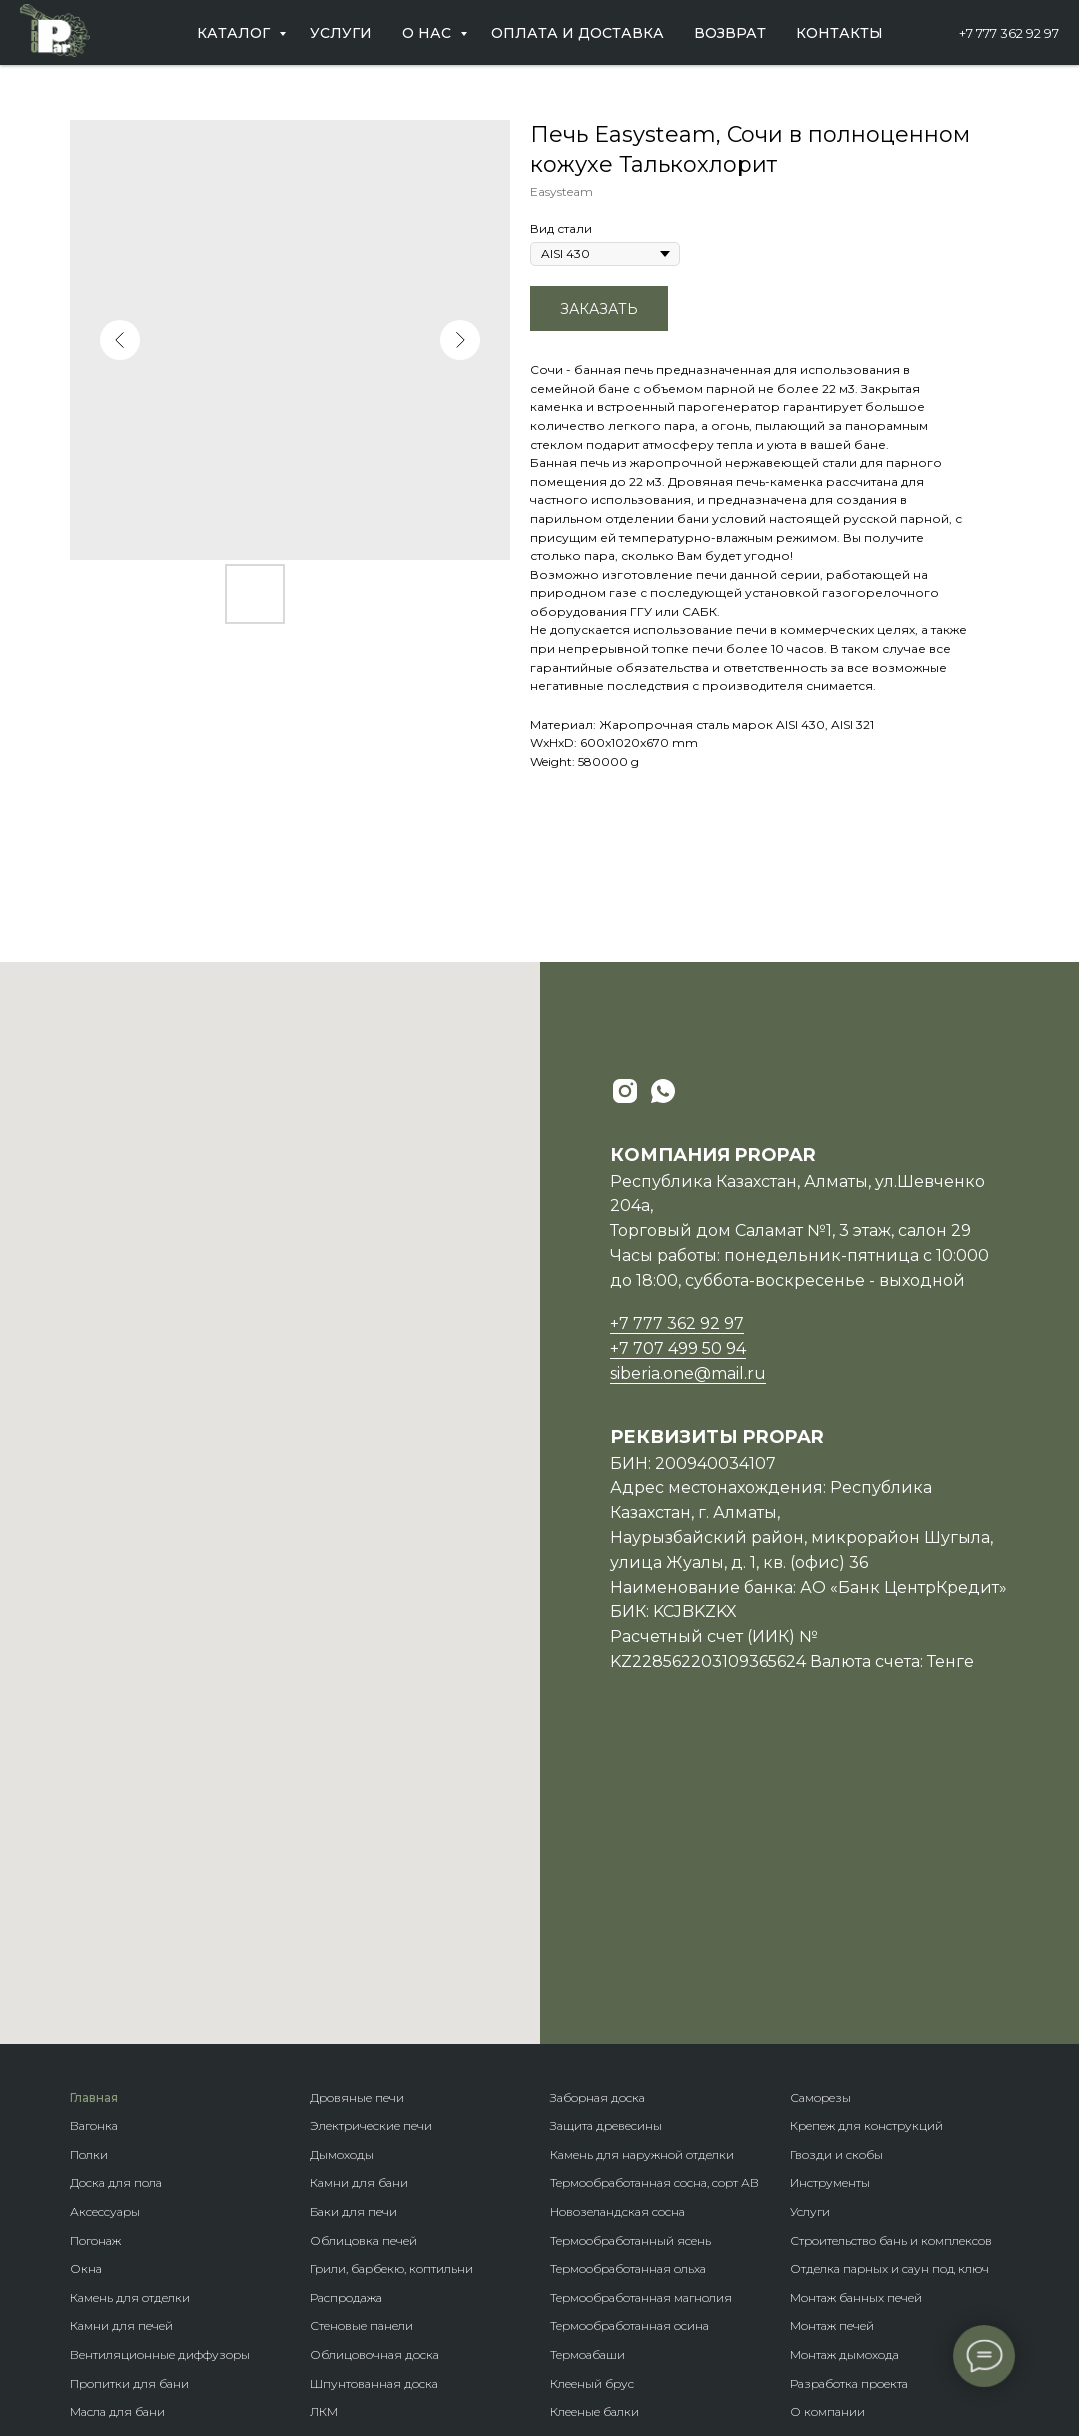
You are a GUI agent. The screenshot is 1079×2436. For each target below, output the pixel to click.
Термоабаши (587, 2074)
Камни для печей (121, 2045)
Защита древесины (606, 1845)
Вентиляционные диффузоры (160, 2074)
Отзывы (814, 2217)
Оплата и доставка (577, 33)
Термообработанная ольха (628, 1988)
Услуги (341, 33)
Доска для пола (116, 1902)
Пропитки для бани (129, 2103)
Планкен (335, 2217)
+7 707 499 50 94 (678, 1348)
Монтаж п (818, 2045)
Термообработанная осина (629, 2045)
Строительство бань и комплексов (891, 1960)
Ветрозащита (109, 2274)
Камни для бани (359, 1902)
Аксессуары (105, 1931)
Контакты (839, 33)
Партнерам (822, 2160)
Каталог (235, 33)
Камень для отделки (130, 2017)
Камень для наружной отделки (642, 1874)
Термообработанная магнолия (641, 2017)
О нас (428, 33)
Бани (565, 2160)
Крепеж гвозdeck (600, 2274)
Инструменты (830, 1902)
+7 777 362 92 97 (1009, 33)
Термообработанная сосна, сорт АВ (654, 1902)
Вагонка (94, 1845)
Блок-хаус (339, 2188)
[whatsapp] (663, 1091)
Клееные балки (594, 2131)
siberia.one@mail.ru (688, 1373)
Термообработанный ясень (630, 1960)
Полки (89, 1874)
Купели (92, 2303)
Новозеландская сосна (617, 1931)
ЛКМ (324, 2131)
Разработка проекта (849, 2103)
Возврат (730, 33)
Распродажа (346, 2017)
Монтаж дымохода (844, 2074)
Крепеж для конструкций (866, 1845)
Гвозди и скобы (836, 1874)
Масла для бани (117, 2131)
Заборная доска (597, 1817)
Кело (324, 2246)
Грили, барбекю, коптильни (391, 1988)
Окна (86, 1988)
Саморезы (820, 1817)
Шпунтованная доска (374, 2103)
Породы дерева (596, 2246)
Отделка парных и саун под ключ (889, 1988)
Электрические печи (371, 1845)
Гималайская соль (122, 2160)
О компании (827, 2131)
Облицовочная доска (374, 2074)
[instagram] (625, 1091)
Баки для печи (353, 1931)
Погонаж (95, 1960)
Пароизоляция (115, 2188)
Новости (814, 2188)
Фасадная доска (358, 2274)
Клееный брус (592, 2103)
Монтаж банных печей (856, 2017)
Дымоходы (342, 1874)
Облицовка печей (363, 1960)
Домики (574, 2188)
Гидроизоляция (118, 2246)
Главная (94, 1817)
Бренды (573, 2217)
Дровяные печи (357, 1817)
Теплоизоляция (117, 2217)
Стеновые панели (361, 2045)
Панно (329, 2160)
